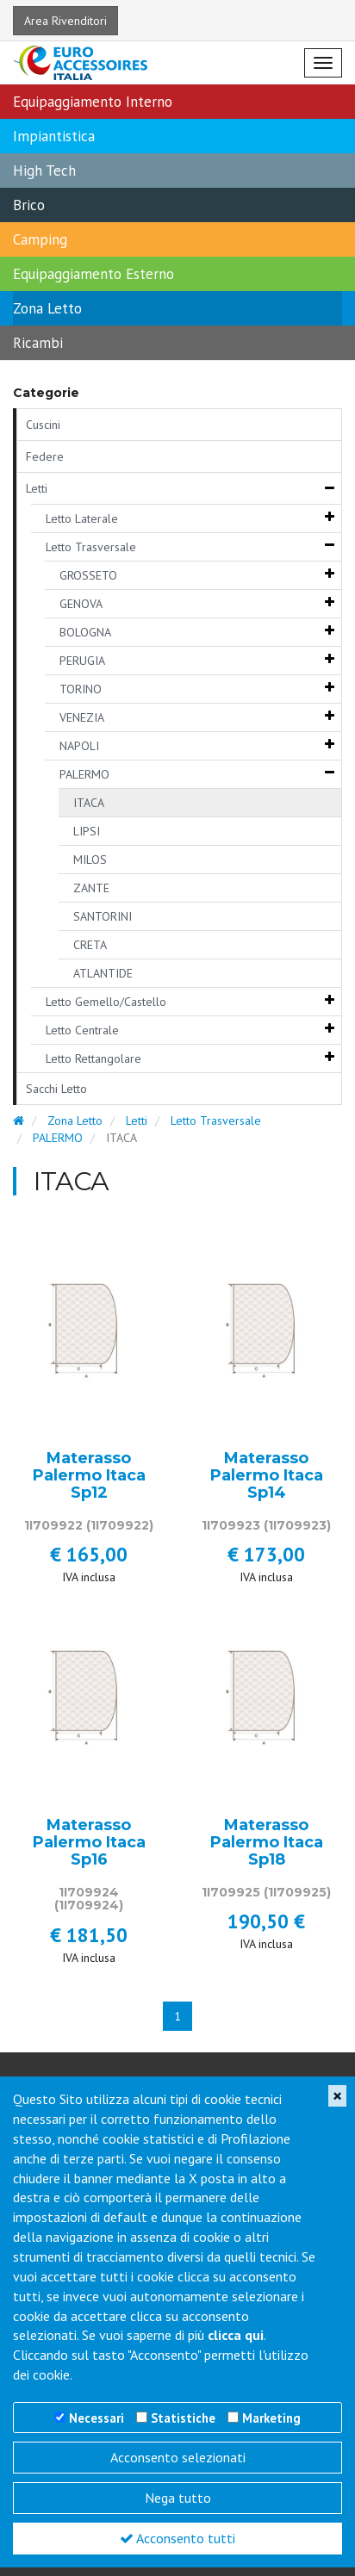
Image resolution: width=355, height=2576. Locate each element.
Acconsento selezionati (178, 2457)
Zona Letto (47, 308)
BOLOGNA (85, 632)
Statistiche (183, 2418)
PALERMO (84, 774)
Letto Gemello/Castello (106, 1001)
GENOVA (81, 603)
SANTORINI (102, 916)
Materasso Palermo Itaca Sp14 (266, 1475)
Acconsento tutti (177, 2538)
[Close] (337, 2096)
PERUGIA (82, 660)
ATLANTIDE (103, 973)
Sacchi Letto (56, 1088)
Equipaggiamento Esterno (93, 273)
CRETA (90, 945)
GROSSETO (88, 575)
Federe (45, 456)
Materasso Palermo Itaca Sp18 (266, 1842)
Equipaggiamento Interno (92, 101)
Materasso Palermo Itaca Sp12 (89, 1475)
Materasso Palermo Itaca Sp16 (89, 1842)
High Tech (44, 170)
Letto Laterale (82, 518)
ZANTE (91, 888)
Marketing (271, 2418)
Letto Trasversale (91, 547)
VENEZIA (81, 717)
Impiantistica (54, 136)
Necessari (96, 2418)
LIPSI (86, 831)
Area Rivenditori (65, 20)
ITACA (88, 802)
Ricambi (38, 342)
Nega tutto (178, 2497)
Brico (29, 205)
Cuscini (43, 424)
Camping (40, 239)
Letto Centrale (82, 1030)
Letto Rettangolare (93, 1058)
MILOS (90, 859)
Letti (36, 488)
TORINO (80, 689)
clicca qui (236, 2334)
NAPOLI (79, 746)
